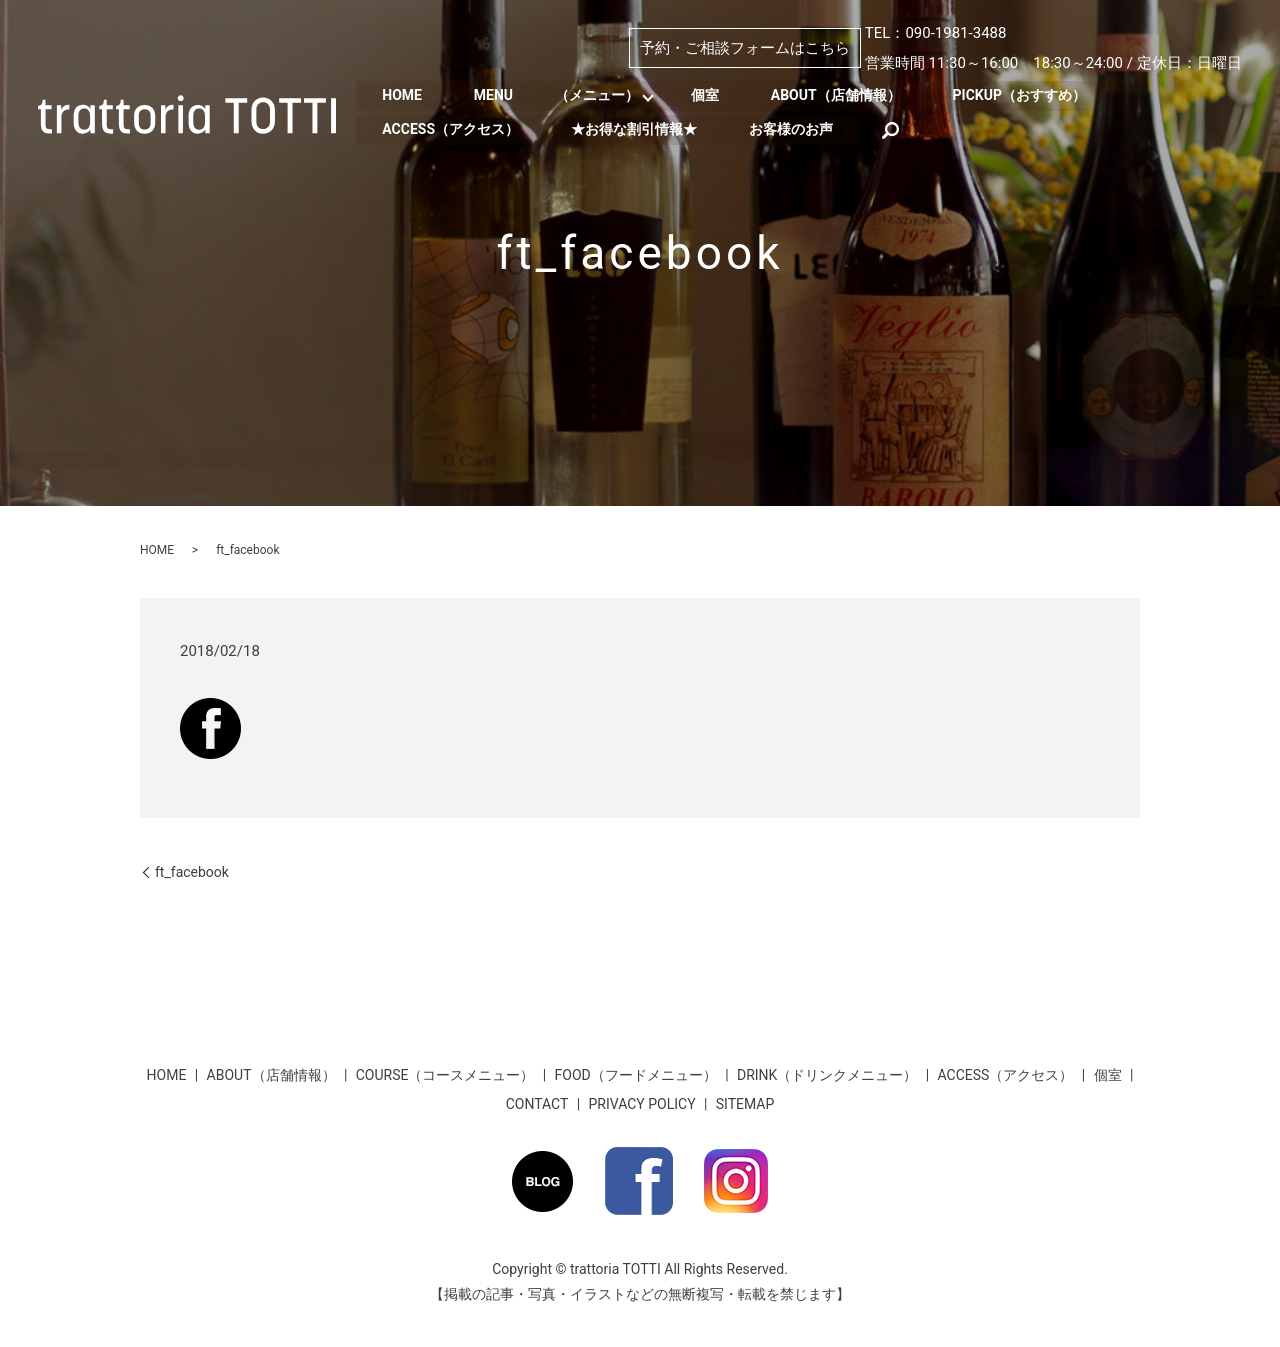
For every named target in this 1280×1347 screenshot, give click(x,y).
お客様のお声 (801, 128)
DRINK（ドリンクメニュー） (827, 1075)
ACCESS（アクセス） (452, 128)
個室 (715, 95)
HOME (404, 95)
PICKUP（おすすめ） (1037, 95)
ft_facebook (192, 872)
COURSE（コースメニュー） (445, 1075)
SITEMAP (745, 1104)
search (903, 128)
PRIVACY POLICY (642, 1104)
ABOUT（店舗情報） (850, 95)
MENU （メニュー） (562, 95)
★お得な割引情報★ (640, 128)
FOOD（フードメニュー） (636, 1075)
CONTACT (537, 1104)
